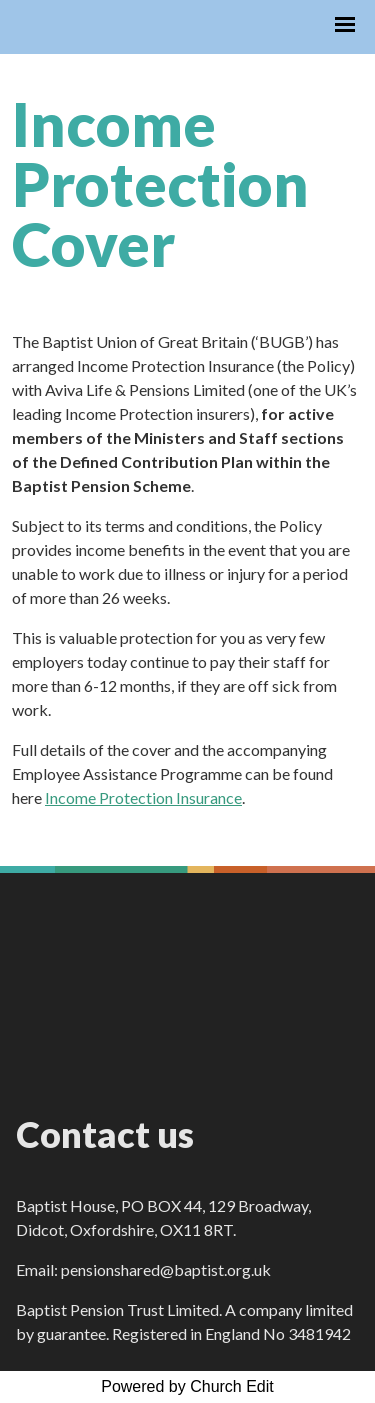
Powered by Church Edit (187, 1386)
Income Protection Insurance (143, 797)
